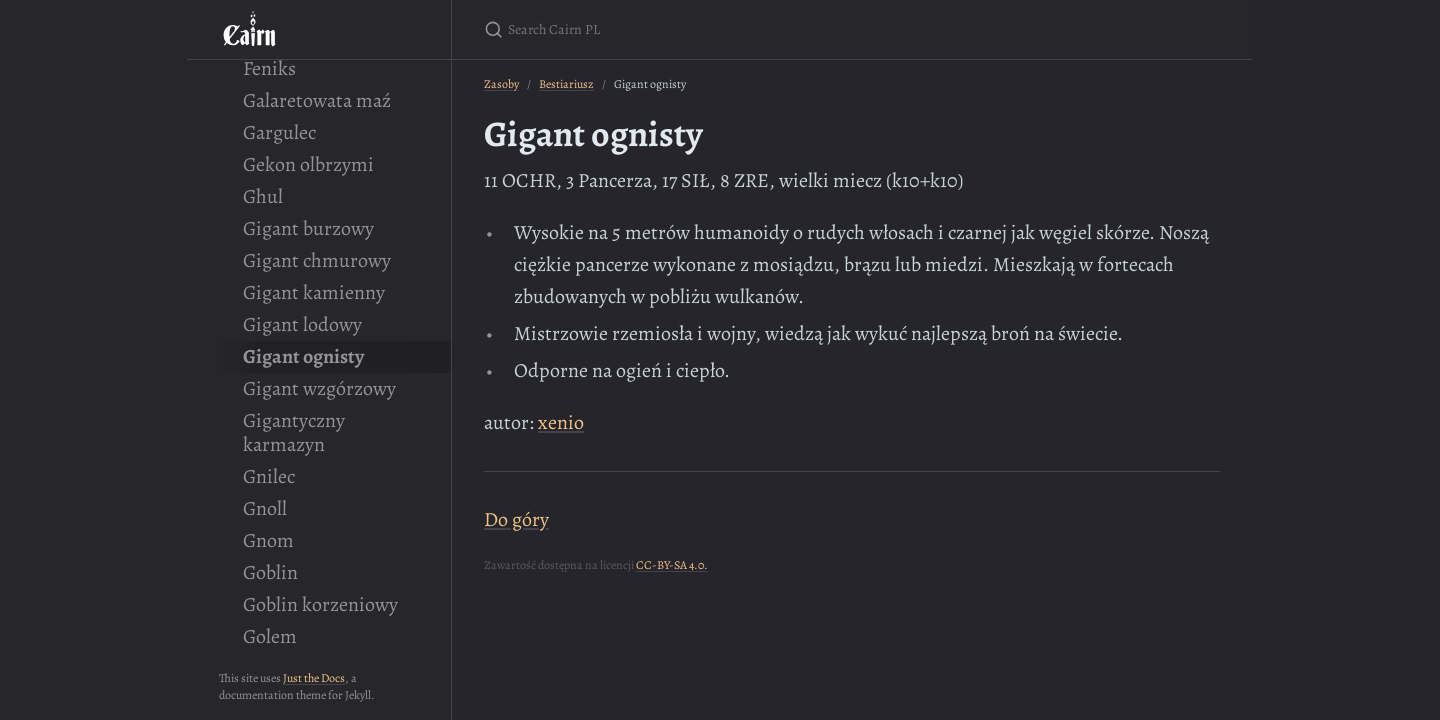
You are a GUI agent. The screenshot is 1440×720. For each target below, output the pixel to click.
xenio (561, 422)
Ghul (263, 196)
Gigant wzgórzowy (319, 388)
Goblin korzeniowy (320, 604)
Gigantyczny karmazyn (294, 432)
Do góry (516, 519)
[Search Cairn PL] (720, 29)
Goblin (270, 572)
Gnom (268, 540)
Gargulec (279, 132)
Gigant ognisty (303, 356)
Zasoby (501, 84)
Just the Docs (314, 678)
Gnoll (265, 508)
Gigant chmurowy (317, 260)
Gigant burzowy (308, 228)
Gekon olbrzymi (308, 164)
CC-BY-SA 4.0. (672, 565)
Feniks (269, 68)
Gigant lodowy (302, 324)
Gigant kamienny (314, 292)
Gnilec (269, 476)
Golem (270, 636)
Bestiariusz (566, 84)
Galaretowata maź (317, 100)
